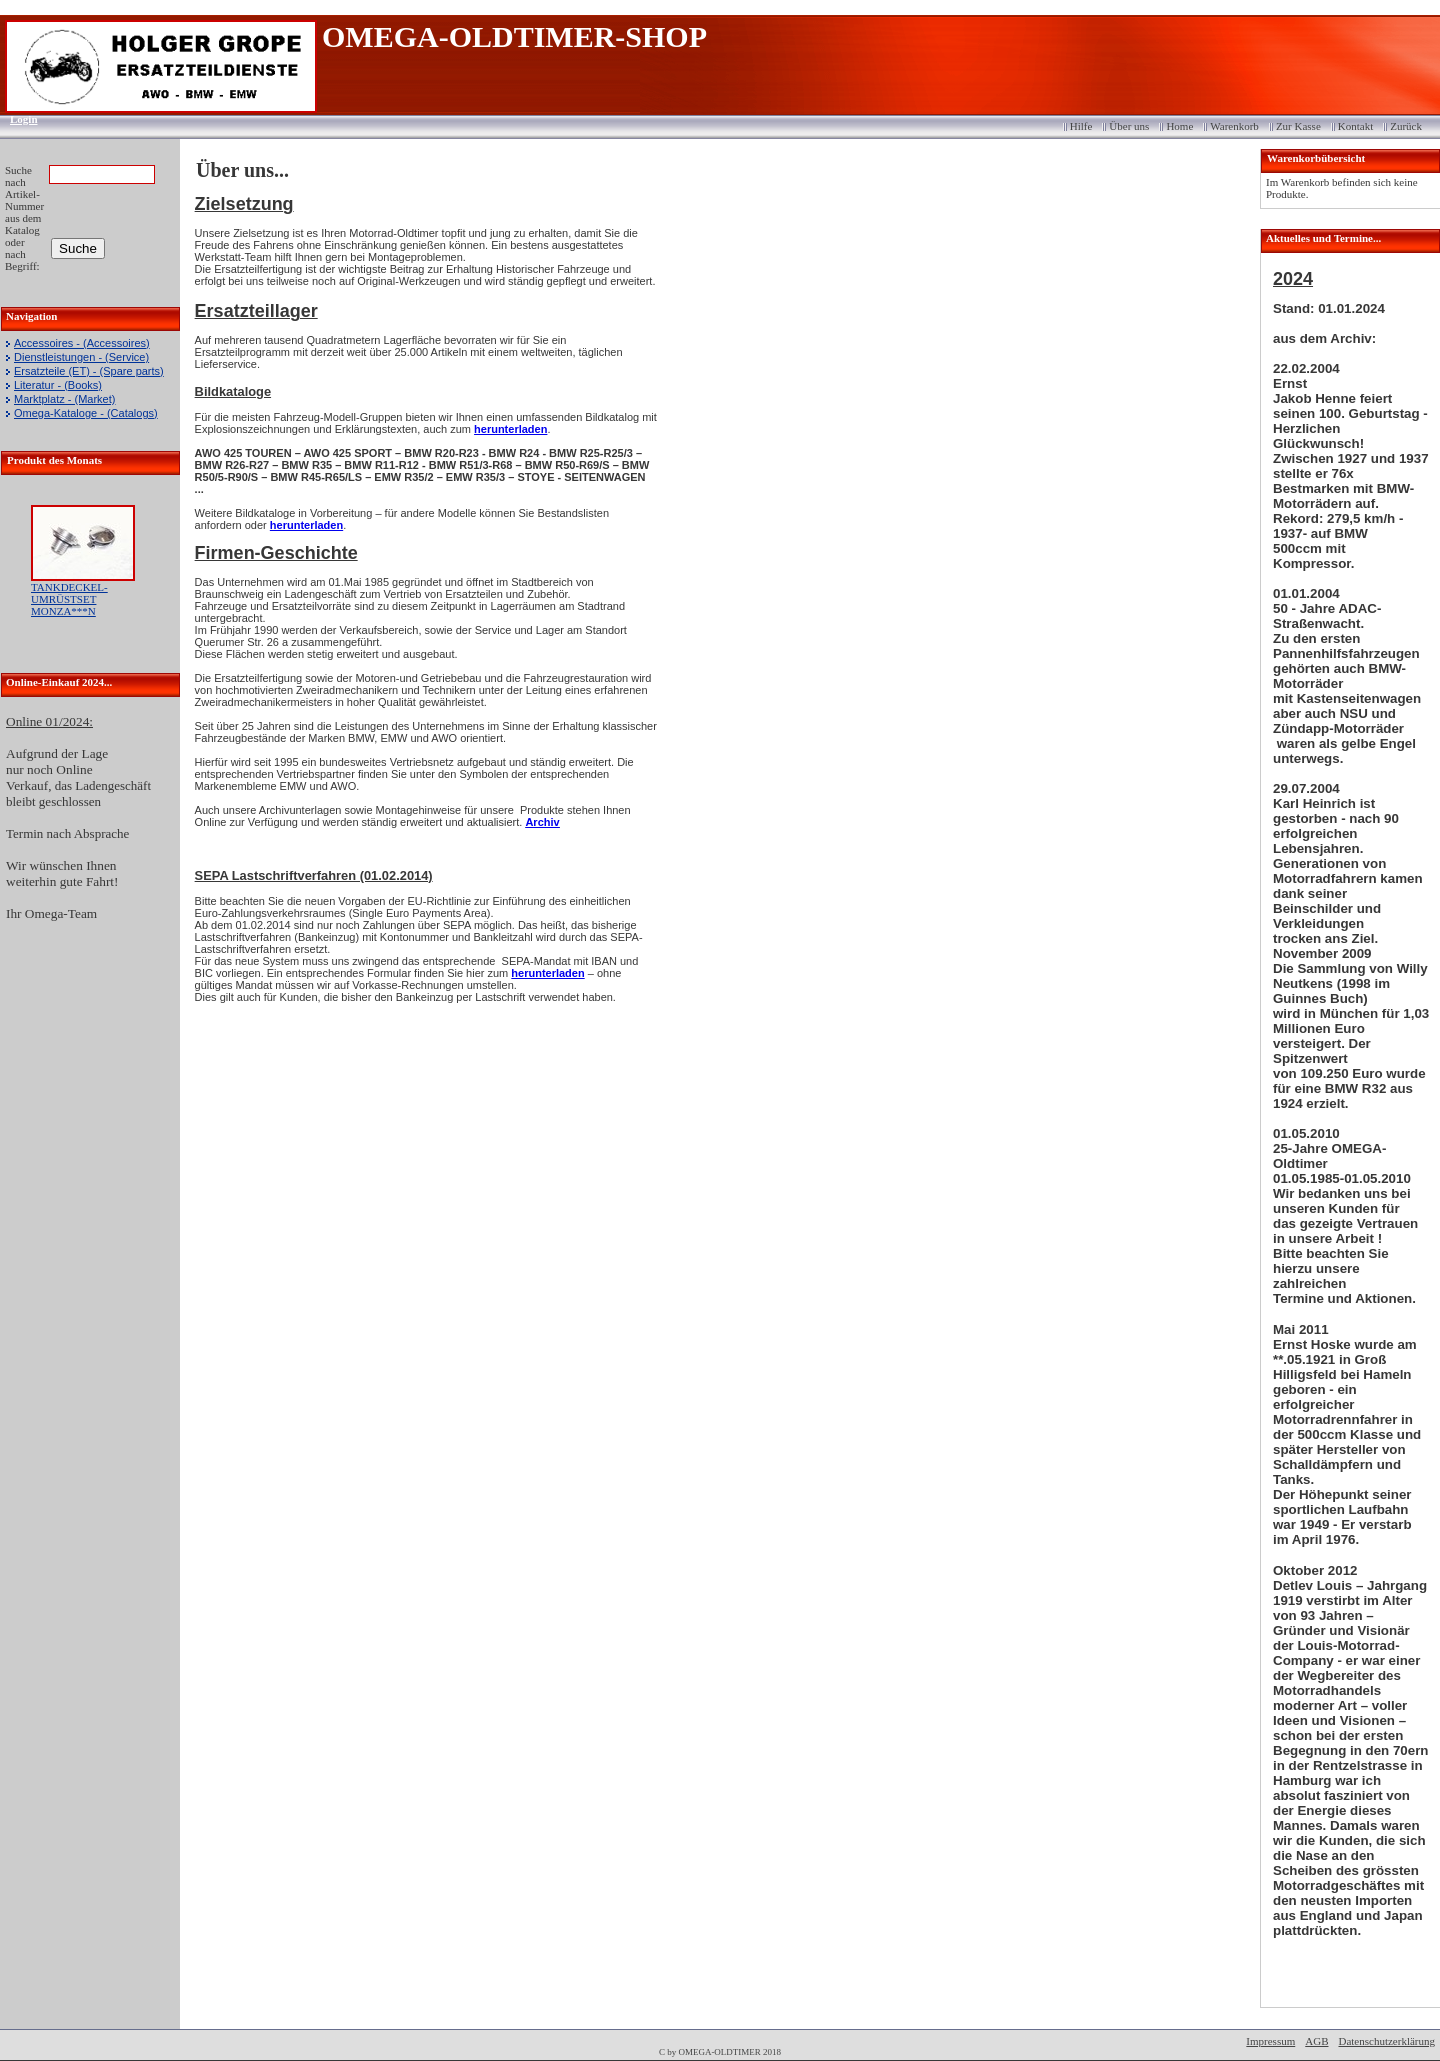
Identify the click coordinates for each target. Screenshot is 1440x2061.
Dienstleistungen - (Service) (81, 357)
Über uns (1129, 126)
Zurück (1406, 126)
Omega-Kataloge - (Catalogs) (86, 413)
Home (1179, 126)
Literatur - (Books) (58, 385)
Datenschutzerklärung (1386, 2041)
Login (17, 119)
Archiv (542, 822)
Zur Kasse (1298, 126)
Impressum (1270, 2041)
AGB (1316, 2041)
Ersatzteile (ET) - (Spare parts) (89, 371)
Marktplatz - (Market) (64, 399)
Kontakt (1355, 126)
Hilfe (1081, 126)
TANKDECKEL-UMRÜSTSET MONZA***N (69, 599)
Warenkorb (1234, 126)
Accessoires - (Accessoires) (82, 343)
